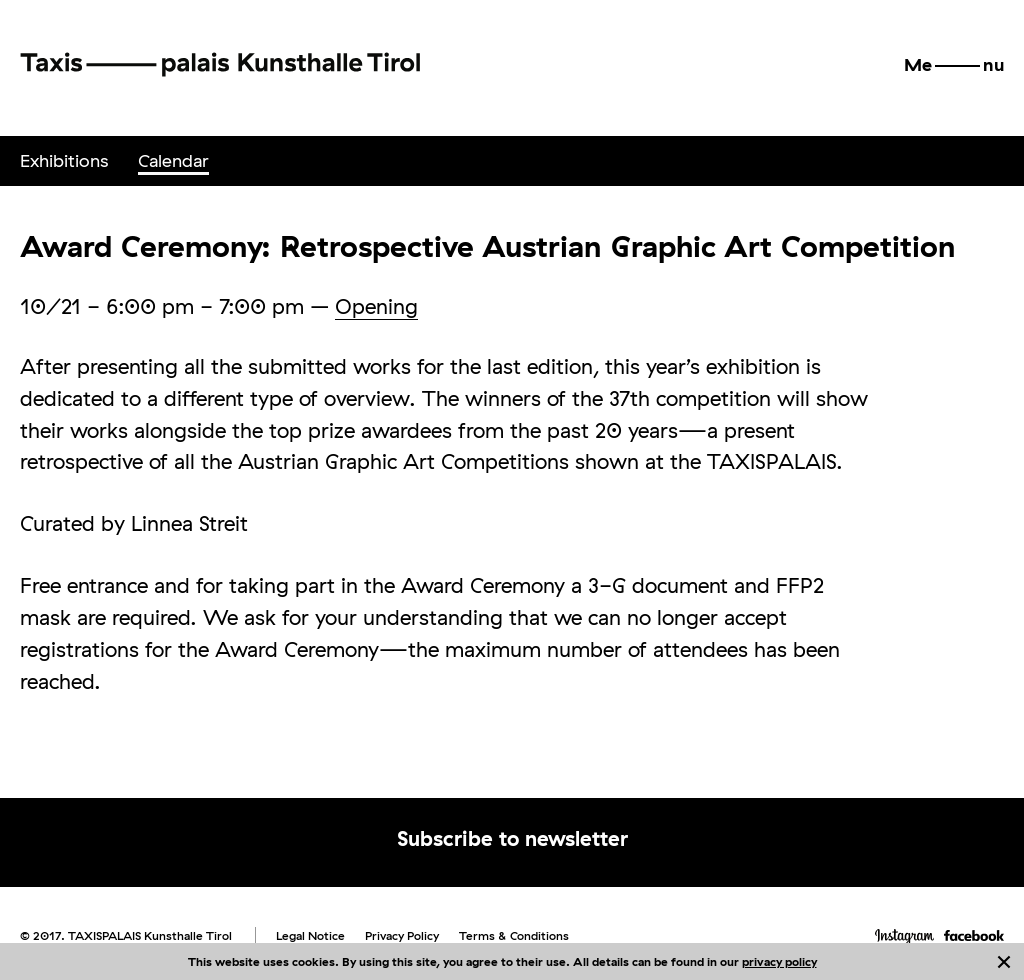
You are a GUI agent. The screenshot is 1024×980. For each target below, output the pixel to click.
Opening (376, 306)
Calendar (173, 160)
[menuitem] (64, 161)
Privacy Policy (402, 935)
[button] (954, 65)
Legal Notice (310, 935)
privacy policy (779, 961)
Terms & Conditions (514, 935)
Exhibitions (64, 160)
